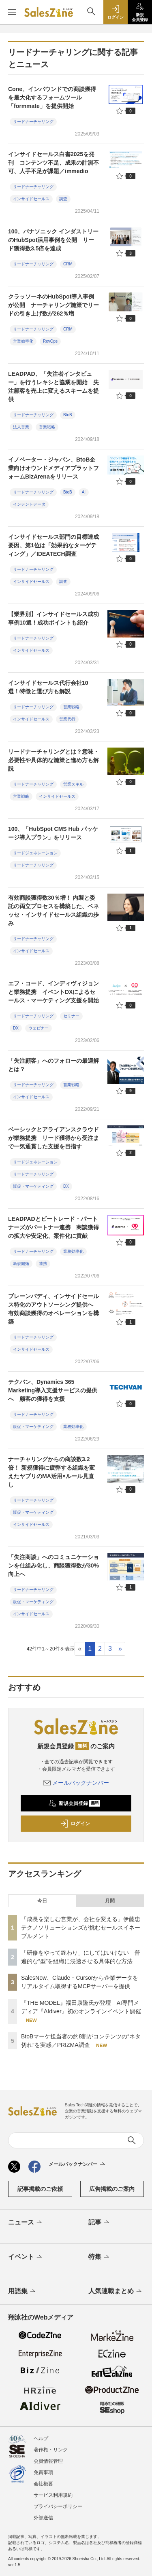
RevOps (50, 341)
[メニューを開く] (12, 12)
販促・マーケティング (33, 1186)
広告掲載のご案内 (112, 2189)
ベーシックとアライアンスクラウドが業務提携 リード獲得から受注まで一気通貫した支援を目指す (53, 1138)
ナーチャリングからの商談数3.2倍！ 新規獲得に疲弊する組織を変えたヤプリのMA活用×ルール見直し (51, 1472)
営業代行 (67, 719)
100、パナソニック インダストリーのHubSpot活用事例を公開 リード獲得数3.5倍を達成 (53, 240)
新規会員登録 (74, 1803)
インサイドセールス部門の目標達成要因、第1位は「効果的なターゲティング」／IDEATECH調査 (53, 545)
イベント (25, 2257)
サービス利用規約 (53, 2495)
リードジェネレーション (35, 853)
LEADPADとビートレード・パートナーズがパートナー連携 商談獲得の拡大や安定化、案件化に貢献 (53, 1227)
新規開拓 (21, 1263)
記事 (99, 2223)
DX (16, 1028)
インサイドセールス (31, 199)
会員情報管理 (48, 2461)
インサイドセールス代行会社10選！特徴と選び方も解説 (48, 687)
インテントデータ (29, 504)
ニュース (25, 2223)
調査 (63, 199)
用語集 (22, 2292)
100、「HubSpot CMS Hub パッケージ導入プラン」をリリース (53, 833)
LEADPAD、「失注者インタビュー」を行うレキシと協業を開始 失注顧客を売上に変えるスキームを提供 (53, 386)
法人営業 (21, 427)
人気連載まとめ (115, 2292)
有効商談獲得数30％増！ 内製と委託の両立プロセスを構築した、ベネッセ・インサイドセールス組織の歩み (53, 910)
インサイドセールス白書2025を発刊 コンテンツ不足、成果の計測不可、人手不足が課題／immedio (53, 162)
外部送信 (43, 2518)
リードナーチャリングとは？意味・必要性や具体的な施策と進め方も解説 (53, 760)
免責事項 (43, 2472)
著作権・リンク (51, 2450)
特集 (99, 2257)
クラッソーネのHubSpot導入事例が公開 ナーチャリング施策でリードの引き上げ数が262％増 (53, 305)
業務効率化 (73, 1251)
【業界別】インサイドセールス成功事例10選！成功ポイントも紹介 (53, 618)
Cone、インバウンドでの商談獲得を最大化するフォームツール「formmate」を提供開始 (52, 97)
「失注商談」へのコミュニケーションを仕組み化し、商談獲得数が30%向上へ (53, 1565)
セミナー (71, 1016)
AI (84, 492)
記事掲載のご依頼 (40, 2189)
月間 (110, 1901)
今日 (42, 1901)
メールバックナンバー (76, 1782)
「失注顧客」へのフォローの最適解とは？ (53, 1064)
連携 (43, 1263)
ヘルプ (41, 2438)
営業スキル (73, 784)
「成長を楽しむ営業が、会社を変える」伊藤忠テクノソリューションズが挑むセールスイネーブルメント (80, 1927)
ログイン (75, 1824)
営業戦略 (47, 427)
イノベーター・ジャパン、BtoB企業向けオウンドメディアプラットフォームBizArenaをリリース (53, 468)
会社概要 (43, 2484)
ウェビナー (38, 1028)
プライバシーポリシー (58, 2506)
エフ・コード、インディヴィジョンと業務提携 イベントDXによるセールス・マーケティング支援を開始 (53, 992)
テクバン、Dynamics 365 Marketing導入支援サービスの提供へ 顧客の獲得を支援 (52, 1390)
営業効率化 (23, 341)
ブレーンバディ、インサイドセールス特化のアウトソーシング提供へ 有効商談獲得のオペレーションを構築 (53, 1309)
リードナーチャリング (33, 121)
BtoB (67, 415)
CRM (68, 264)
